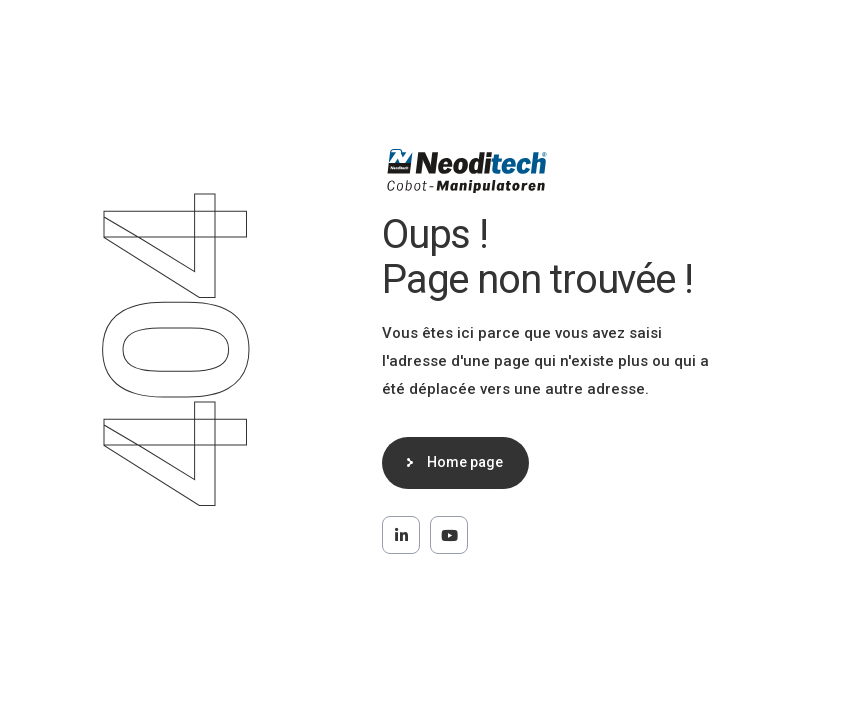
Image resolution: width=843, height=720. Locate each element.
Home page (465, 462)
